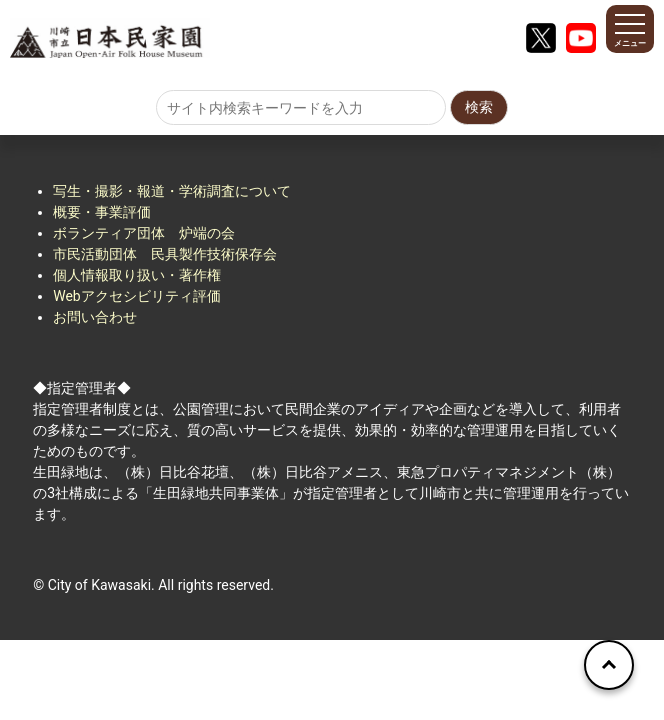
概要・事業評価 (102, 212)
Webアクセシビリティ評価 (137, 296)
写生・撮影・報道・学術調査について (172, 191)
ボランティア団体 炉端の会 (144, 233)
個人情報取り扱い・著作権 (137, 275)
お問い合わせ (95, 317)
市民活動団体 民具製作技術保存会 (165, 254)
